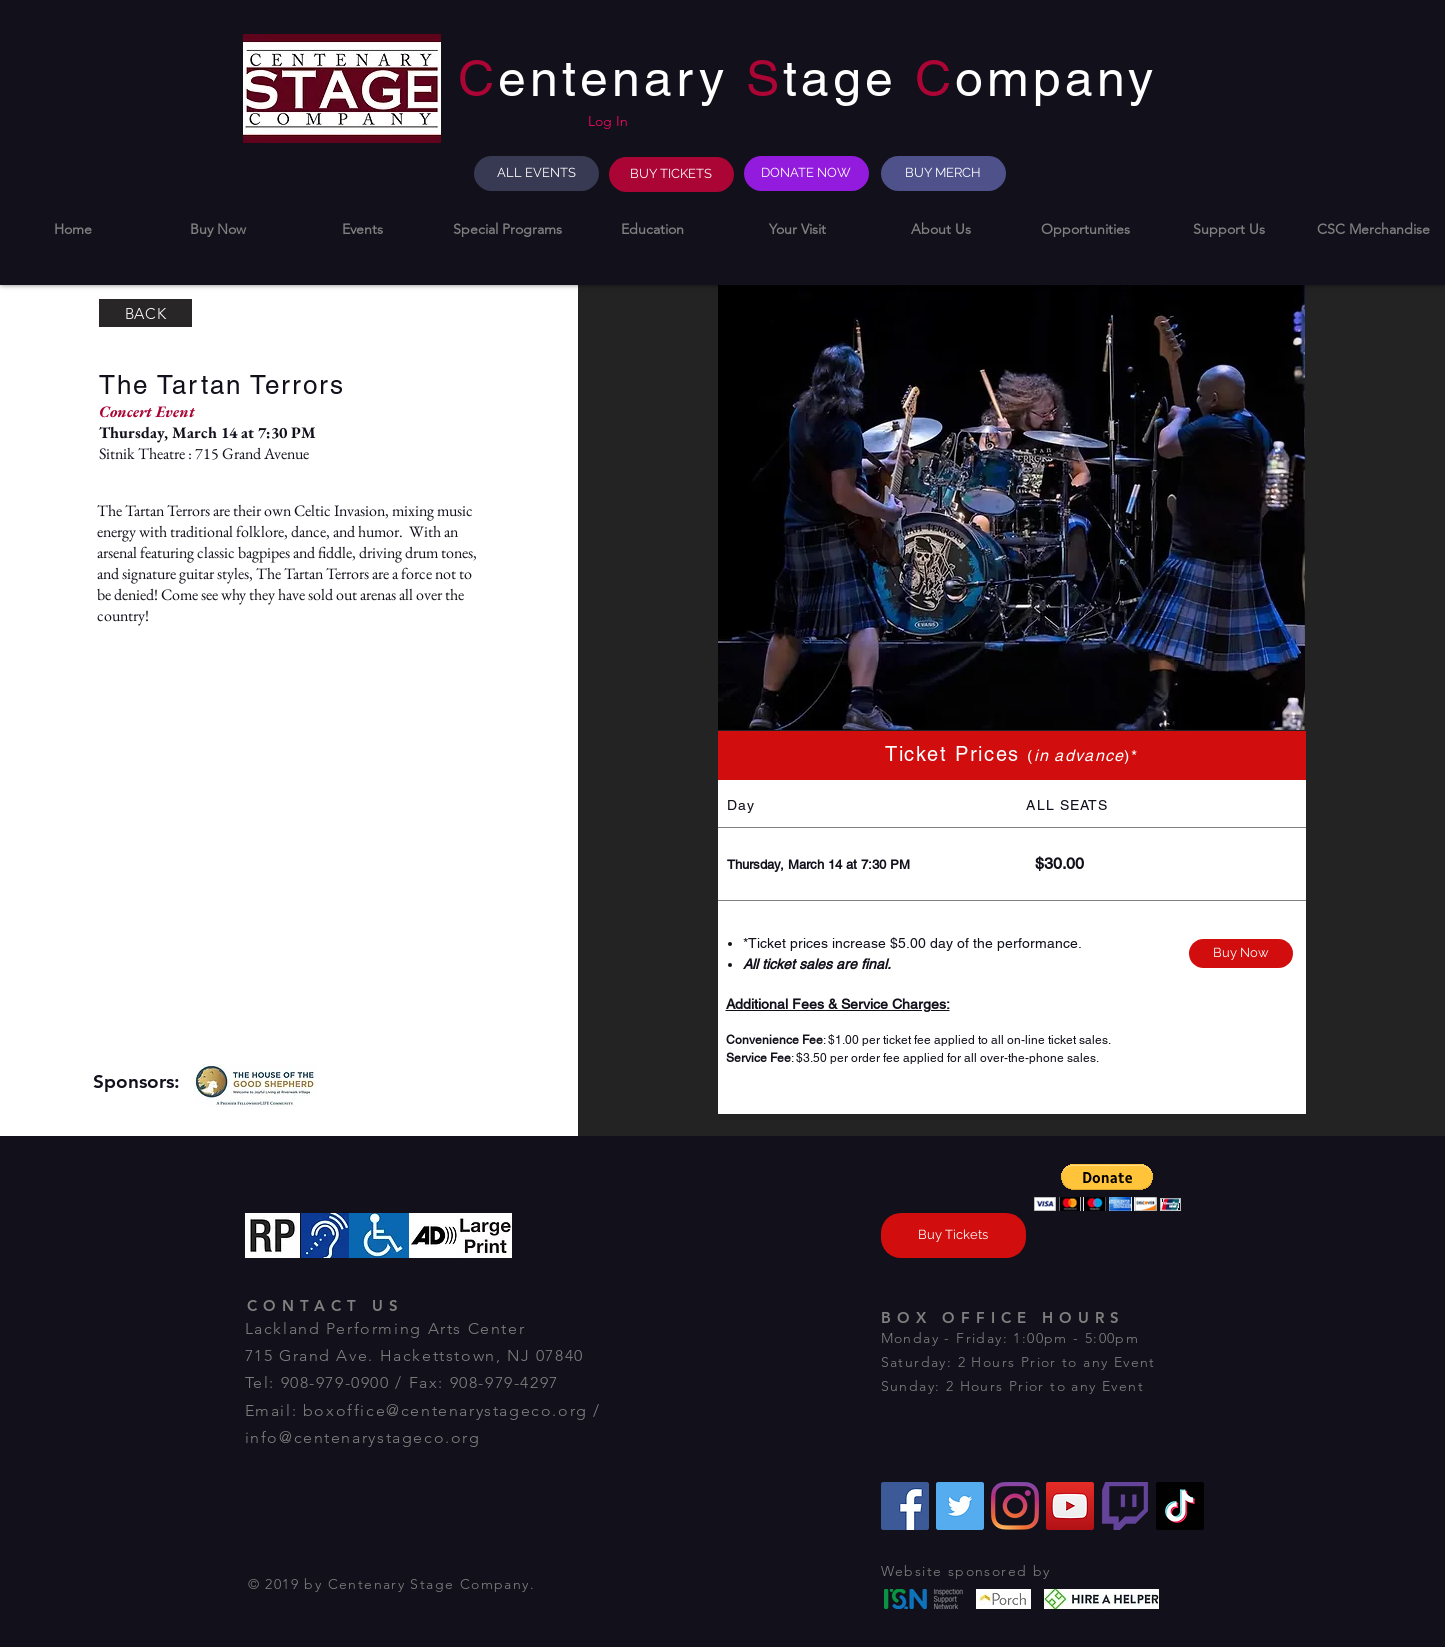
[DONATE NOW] (806, 173)
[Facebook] (905, 1506)
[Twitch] (1125, 1506)
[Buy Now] (1241, 953)
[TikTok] (1180, 1506)
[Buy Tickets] (953, 1235)
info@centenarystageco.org (363, 1437)
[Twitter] (960, 1506)
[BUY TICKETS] (671, 174)
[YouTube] (1070, 1506)
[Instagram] (1015, 1506)
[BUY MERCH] (943, 173)
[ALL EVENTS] (536, 173)
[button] (217, 229)
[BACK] (145, 313)
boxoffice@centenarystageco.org (445, 1410)
